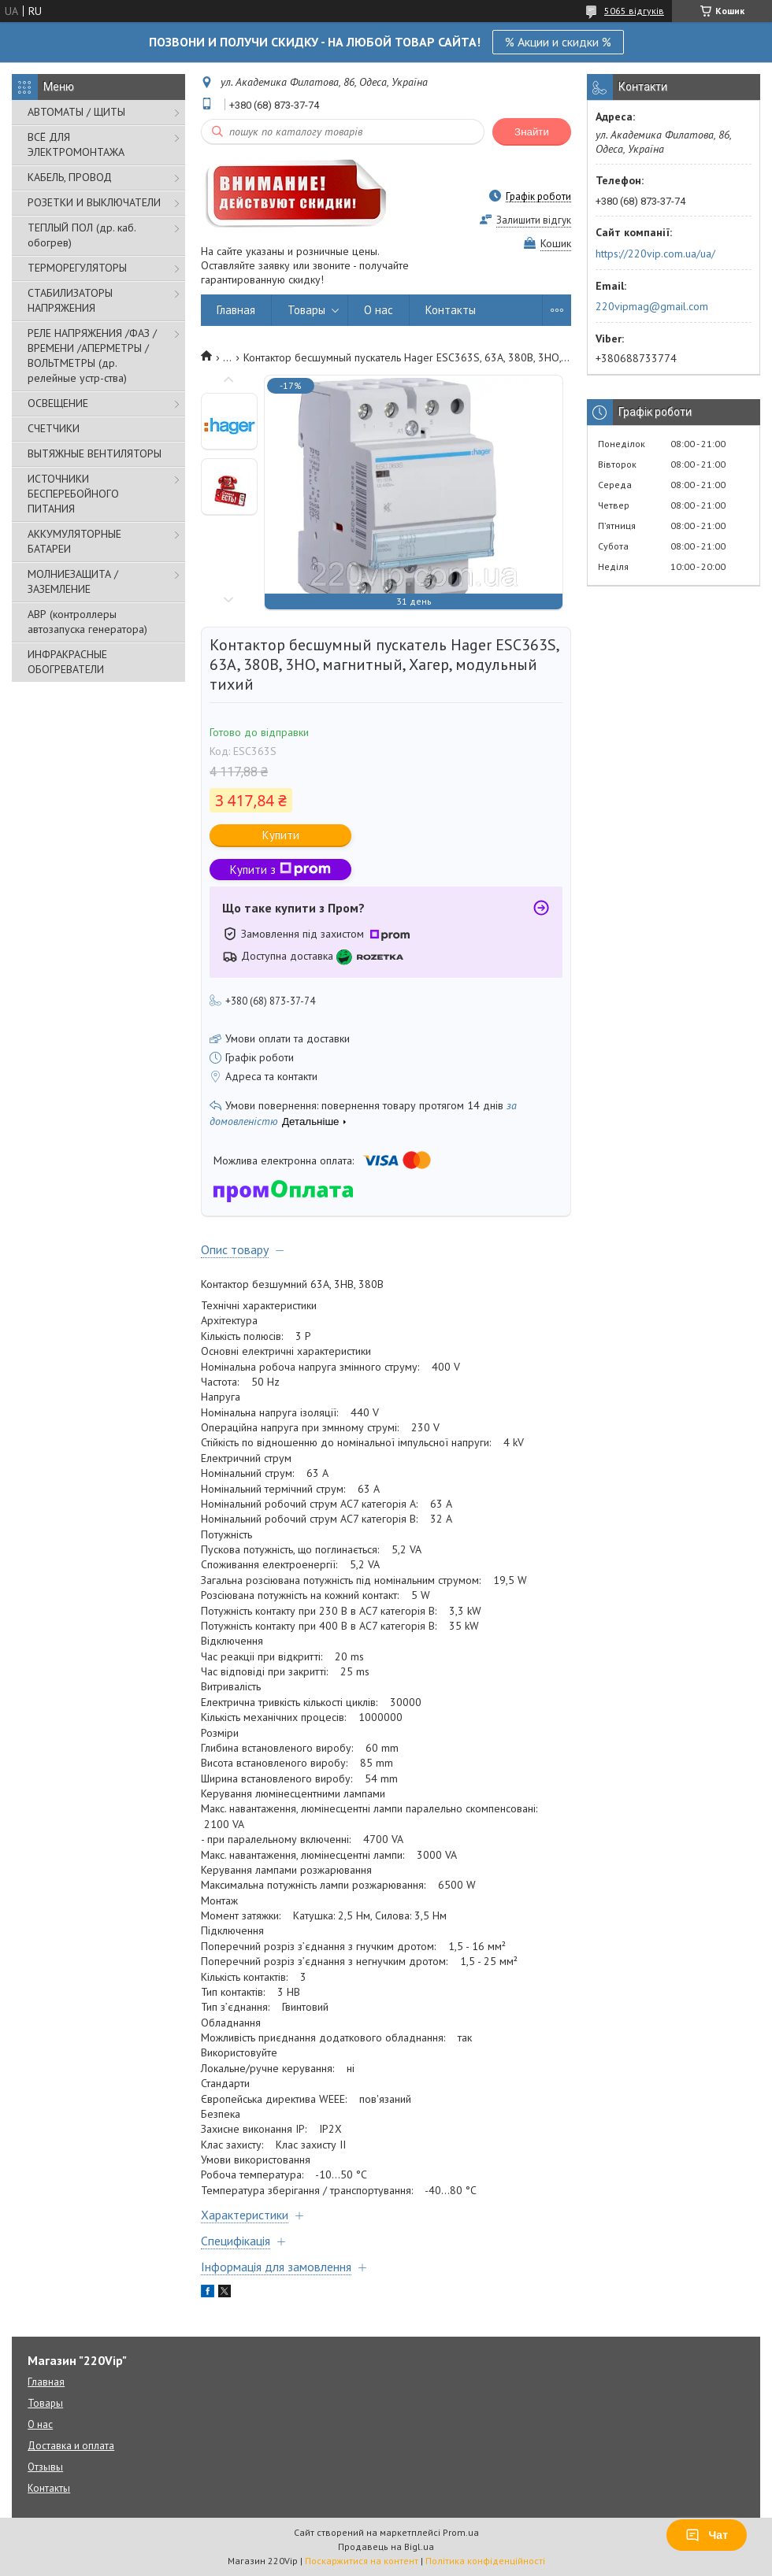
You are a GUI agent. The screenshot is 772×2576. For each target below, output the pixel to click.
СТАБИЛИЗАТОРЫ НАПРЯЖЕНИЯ (70, 300)
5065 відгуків (634, 11)
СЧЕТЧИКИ (54, 428)
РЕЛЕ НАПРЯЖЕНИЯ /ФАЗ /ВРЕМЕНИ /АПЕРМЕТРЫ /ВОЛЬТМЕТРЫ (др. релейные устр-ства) (92, 355)
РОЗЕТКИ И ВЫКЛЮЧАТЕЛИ (94, 202)
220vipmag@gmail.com (652, 306)
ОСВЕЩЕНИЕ (58, 403)
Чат (706, 2535)
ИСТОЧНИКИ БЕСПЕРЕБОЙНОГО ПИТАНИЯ (73, 494)
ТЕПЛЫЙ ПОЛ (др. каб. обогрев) (81, 235)
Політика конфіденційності (485, 2561)
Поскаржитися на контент (361, 2561)
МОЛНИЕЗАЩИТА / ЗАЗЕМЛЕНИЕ (73, 581)
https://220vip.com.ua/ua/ (655, 253)
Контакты (450, 310)
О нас (378, 310)
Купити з (280, 869)
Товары (306, 310)
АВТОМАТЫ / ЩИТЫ (76, 112)
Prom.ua (461, 2532)
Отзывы (45, 2467)
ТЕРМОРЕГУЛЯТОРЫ (77, 268)
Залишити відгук (533, 220)
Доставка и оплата (71, 2445)
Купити (280, 834)
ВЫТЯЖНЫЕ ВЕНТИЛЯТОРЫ (94, 453)
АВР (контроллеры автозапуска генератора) (87, 621)
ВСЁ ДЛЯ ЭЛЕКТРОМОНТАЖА (76, 144)
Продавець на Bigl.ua (386, 2546)
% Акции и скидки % (558, 42)
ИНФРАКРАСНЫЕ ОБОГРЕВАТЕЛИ (67, 661)
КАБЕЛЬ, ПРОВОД (70, 177)
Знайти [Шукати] (531, 132)
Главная (236, 310)
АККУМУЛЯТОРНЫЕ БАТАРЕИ (74, 541)
